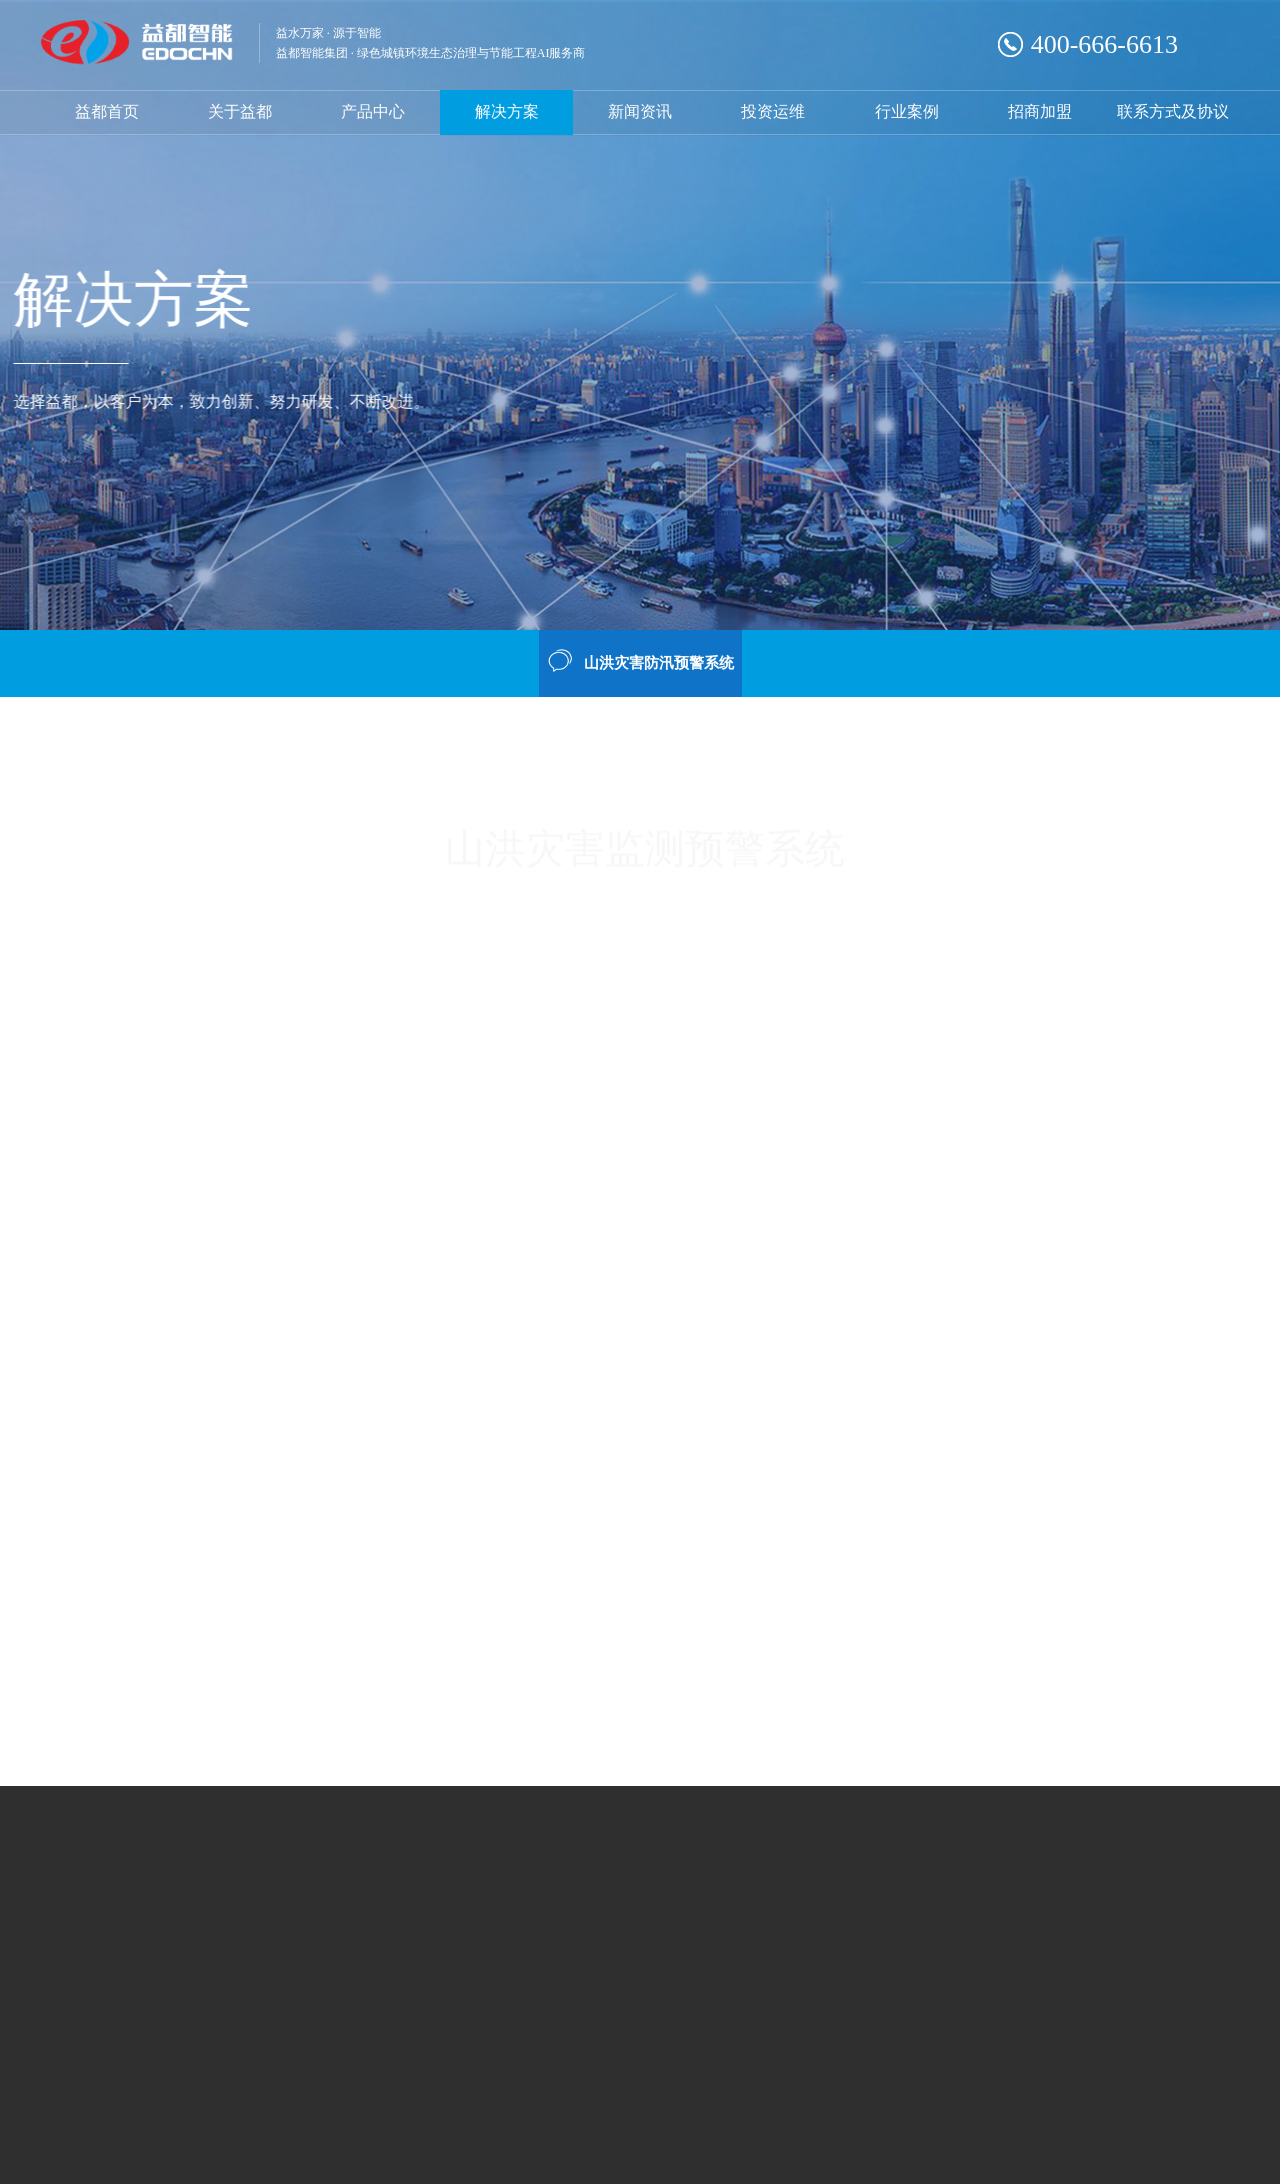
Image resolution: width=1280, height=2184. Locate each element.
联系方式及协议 (1173, 111)
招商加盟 (1040, 111)
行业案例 (907, 111)
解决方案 (507, 111)
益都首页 (107, 111)
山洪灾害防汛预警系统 (640, 661)
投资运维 (773, 111)
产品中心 (373, 111)
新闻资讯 (640, 111)
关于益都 (240, 111)
